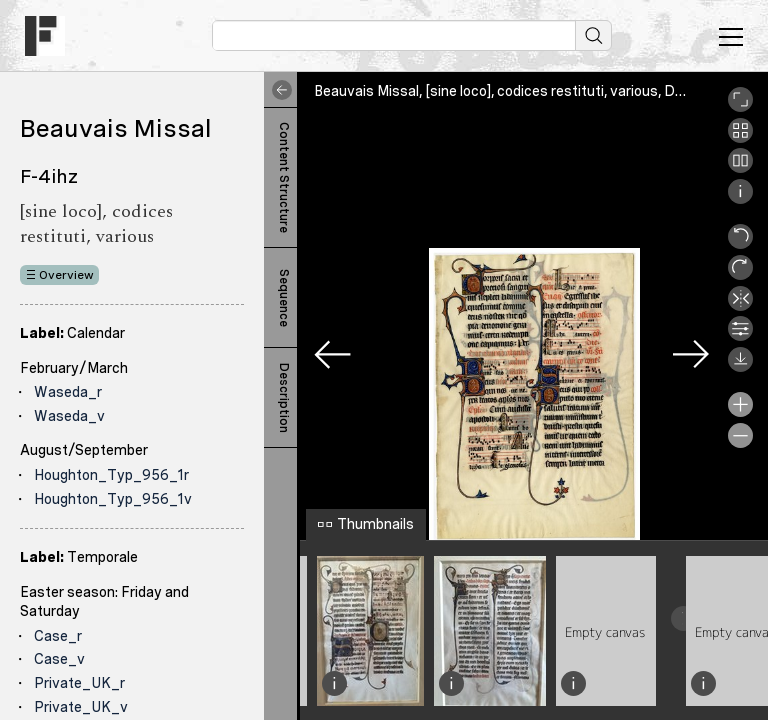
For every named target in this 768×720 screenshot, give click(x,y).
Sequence (284, 298)
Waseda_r (68, 392)
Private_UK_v (81, 707)
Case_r (58, 636)
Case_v (59, 659)
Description (284, 398)
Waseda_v (69, 416)
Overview (66, 275)
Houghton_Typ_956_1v (113, 499)
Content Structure (284, 177)
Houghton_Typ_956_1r (111, 475)
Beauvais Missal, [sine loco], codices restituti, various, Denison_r (523, 91)
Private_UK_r (79, 683)
